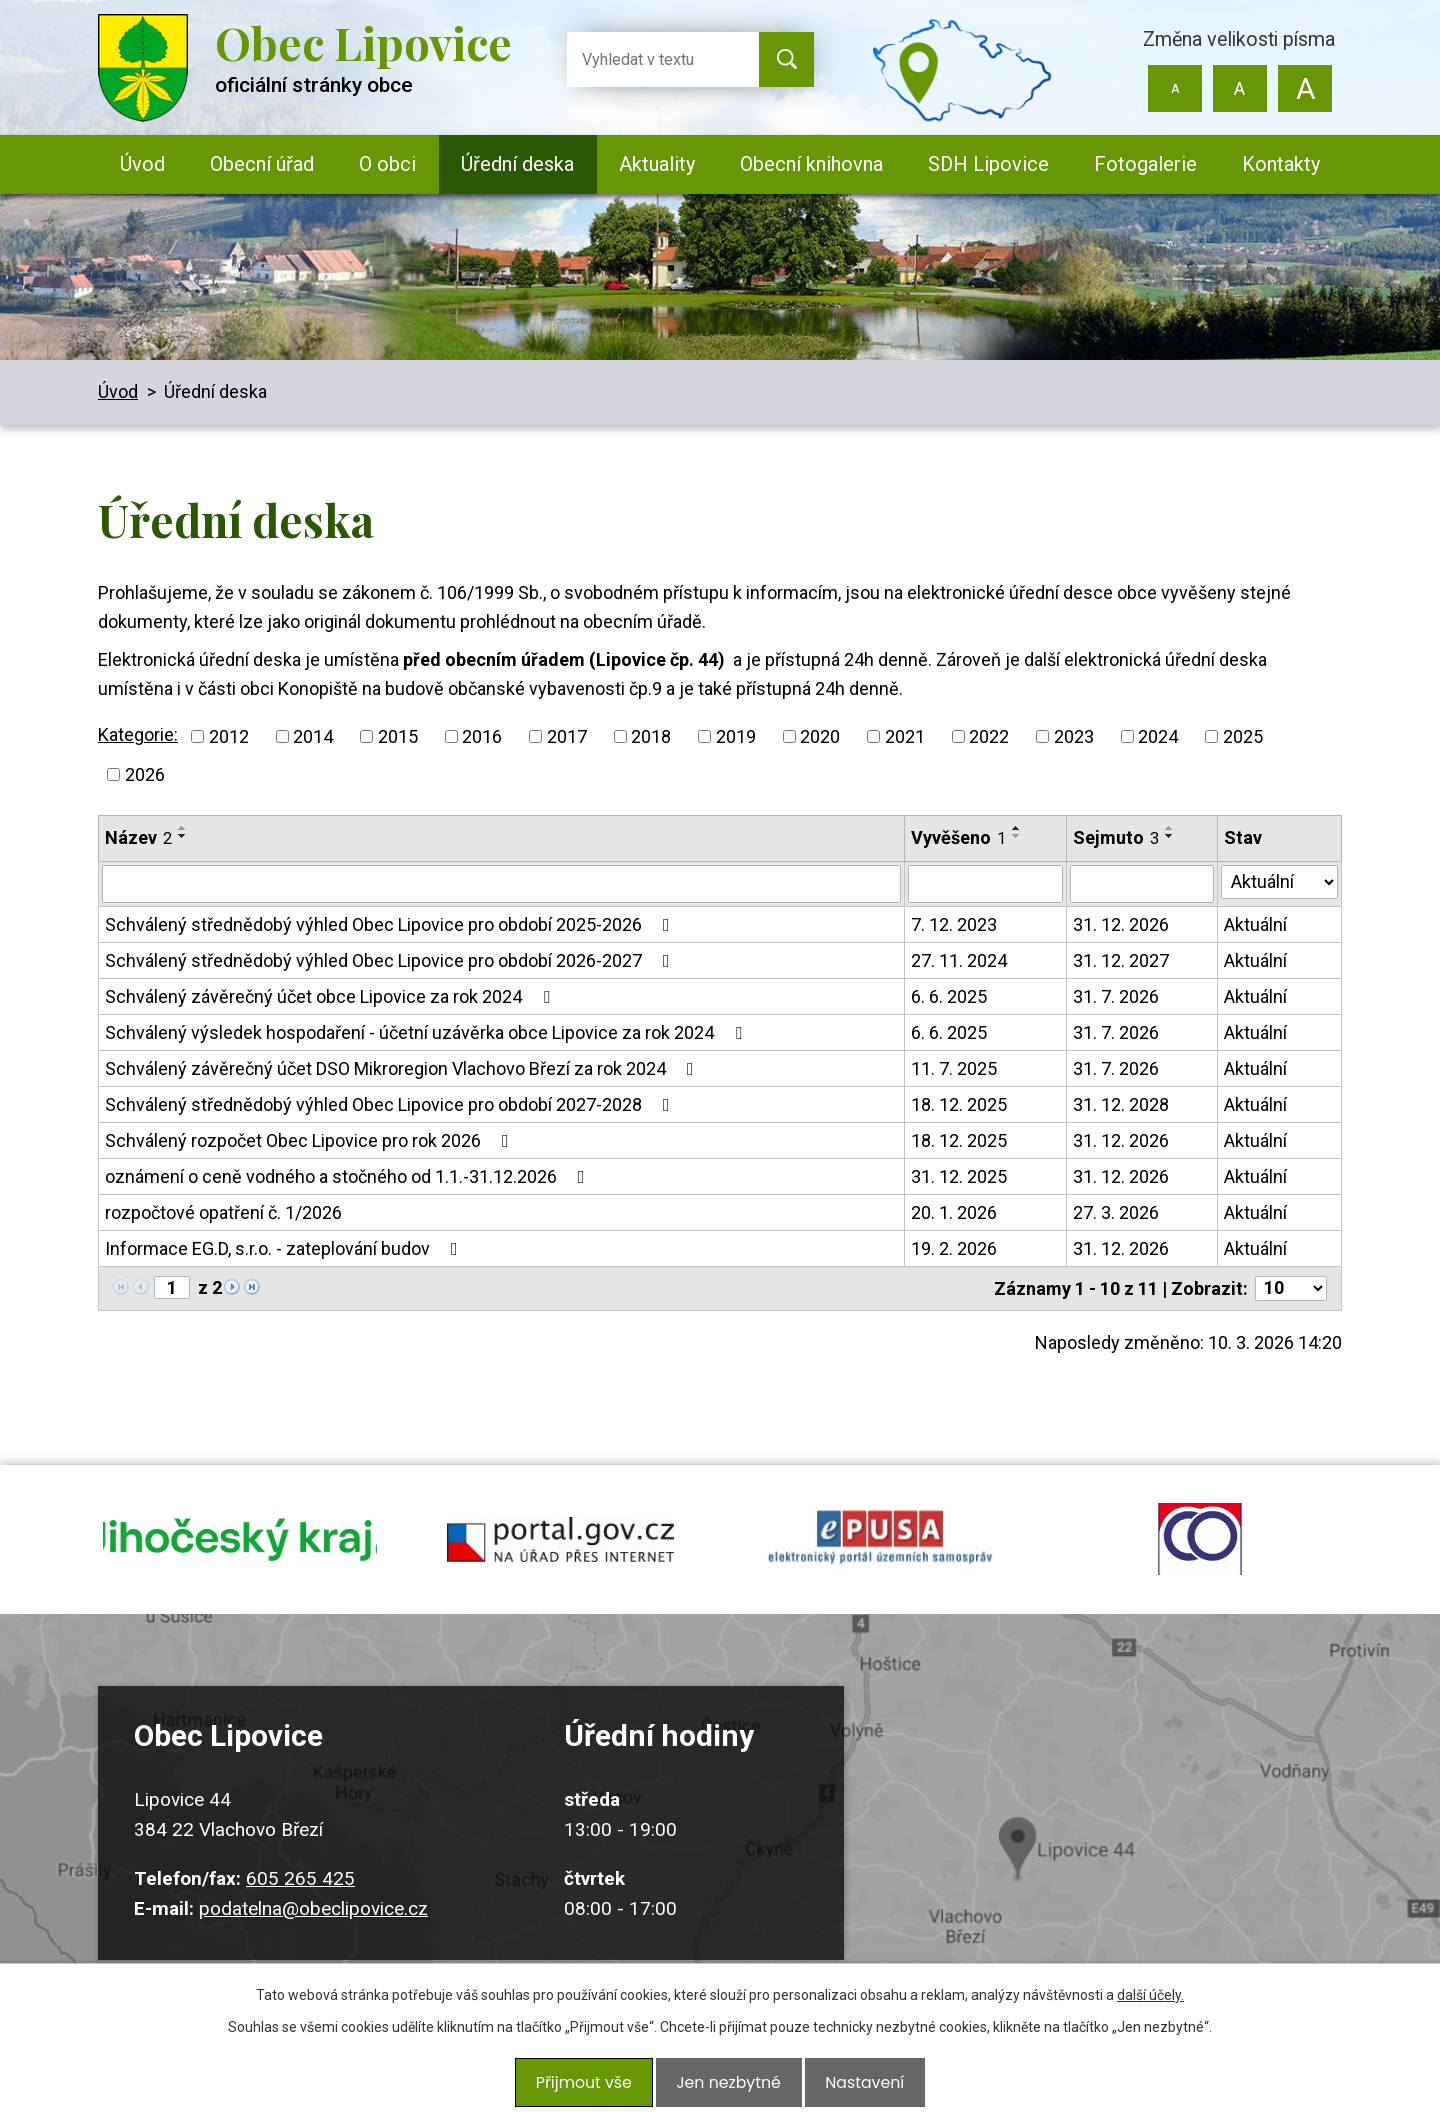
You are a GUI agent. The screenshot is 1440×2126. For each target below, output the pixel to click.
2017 (567, 736)
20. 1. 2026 (954, 1212)
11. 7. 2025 (954, 1068)
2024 (1158, 736)
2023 (1074, 736)
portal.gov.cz (560, 1555)
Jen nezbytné (727, 2088)
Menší (1175, 88)
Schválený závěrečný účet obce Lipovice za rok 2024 (331, 996)
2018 (651, 736)
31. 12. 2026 (1121, 924)
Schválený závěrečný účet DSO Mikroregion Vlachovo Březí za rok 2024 (403, 1068)
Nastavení (856, 2088)
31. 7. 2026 (1116, 996)
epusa (880, 1555)
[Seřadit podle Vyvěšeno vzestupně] (1017, 828)
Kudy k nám (1066, 1854)
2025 (1243, 736)
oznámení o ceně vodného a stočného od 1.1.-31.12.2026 (349, 1176)
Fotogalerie (1145, 164)
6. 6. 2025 (949, 996)
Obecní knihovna (811, 164)
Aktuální (1255, 924)
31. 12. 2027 (1121, 960)
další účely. (1150, 2007)
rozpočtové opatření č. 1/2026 (223, 1212)
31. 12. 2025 (959, 1176)
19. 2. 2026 (954, 1248)
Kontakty (1281, 164)
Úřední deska (517, 164)
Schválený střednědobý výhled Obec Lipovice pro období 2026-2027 (391, 960)
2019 (736, 736)
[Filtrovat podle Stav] (1279, 882)
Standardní (1239, 88)
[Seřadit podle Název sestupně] (183, 836)
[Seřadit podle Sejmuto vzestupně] (1170, 828)
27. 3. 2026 (1116, 1212)
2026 (145, 774)
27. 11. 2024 (959, 960)
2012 (229, 736)
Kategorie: (138, 734)
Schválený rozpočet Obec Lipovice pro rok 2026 (311, 1140)
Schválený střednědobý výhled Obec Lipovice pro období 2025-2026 (391, 924)
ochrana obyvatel (1200, 1555)
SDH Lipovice (988, 164)
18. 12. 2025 (959, 1104)
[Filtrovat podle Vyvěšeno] (985, 884)
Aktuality (657, 164)
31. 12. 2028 (1121, 1104)
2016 (482, 736)
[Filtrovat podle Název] (501, 884)
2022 (989, 736)
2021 (905, 736)
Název (138, 837)
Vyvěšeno (958, 837)
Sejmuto (1116, 837)
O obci (387, 164)
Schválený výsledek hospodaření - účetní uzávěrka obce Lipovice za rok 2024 (427, 1032)
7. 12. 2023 (954, 924)
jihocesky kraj (240, 1555)
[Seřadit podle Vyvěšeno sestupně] (1017, 836)
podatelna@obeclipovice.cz (313, 1939)
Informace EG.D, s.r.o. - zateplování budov (285, 1248)
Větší (1304, 88)
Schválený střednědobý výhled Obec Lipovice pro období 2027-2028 (391, 1104)
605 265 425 (300, 1909)
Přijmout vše (591, 2088)
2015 (398, 736)
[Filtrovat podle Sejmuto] (1142, 884)
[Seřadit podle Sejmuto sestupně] (1170, 836)
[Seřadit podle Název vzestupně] (183, 828)
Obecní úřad (262, 164)
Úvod (142, 164)
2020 (820, 736)
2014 (313, 736)
